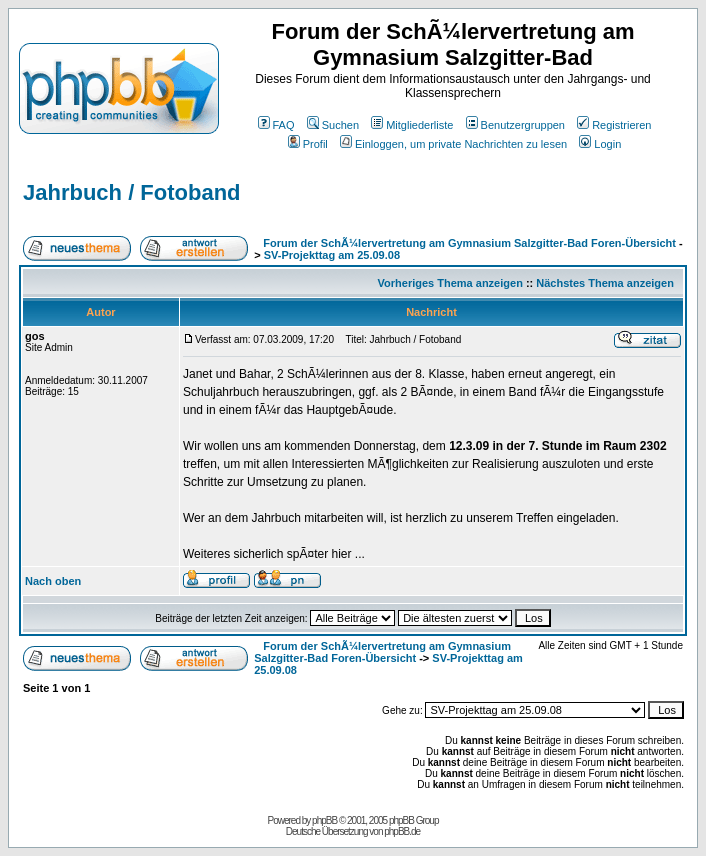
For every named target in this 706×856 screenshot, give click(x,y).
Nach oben (53, 581)
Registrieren (614, 125)
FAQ (276, 125)
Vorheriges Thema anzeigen (450, 283)
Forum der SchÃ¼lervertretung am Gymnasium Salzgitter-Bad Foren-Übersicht (469, 243)
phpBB (324, 820)
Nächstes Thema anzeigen (605, 283)
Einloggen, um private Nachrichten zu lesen (453, 144)
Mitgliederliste (412, 125)
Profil (308, 144)
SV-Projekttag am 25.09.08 (332, 255)
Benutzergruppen (515, 125)
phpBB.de (402, 831)
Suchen (333, 125)
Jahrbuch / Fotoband (132, 192)
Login (600, 144)
